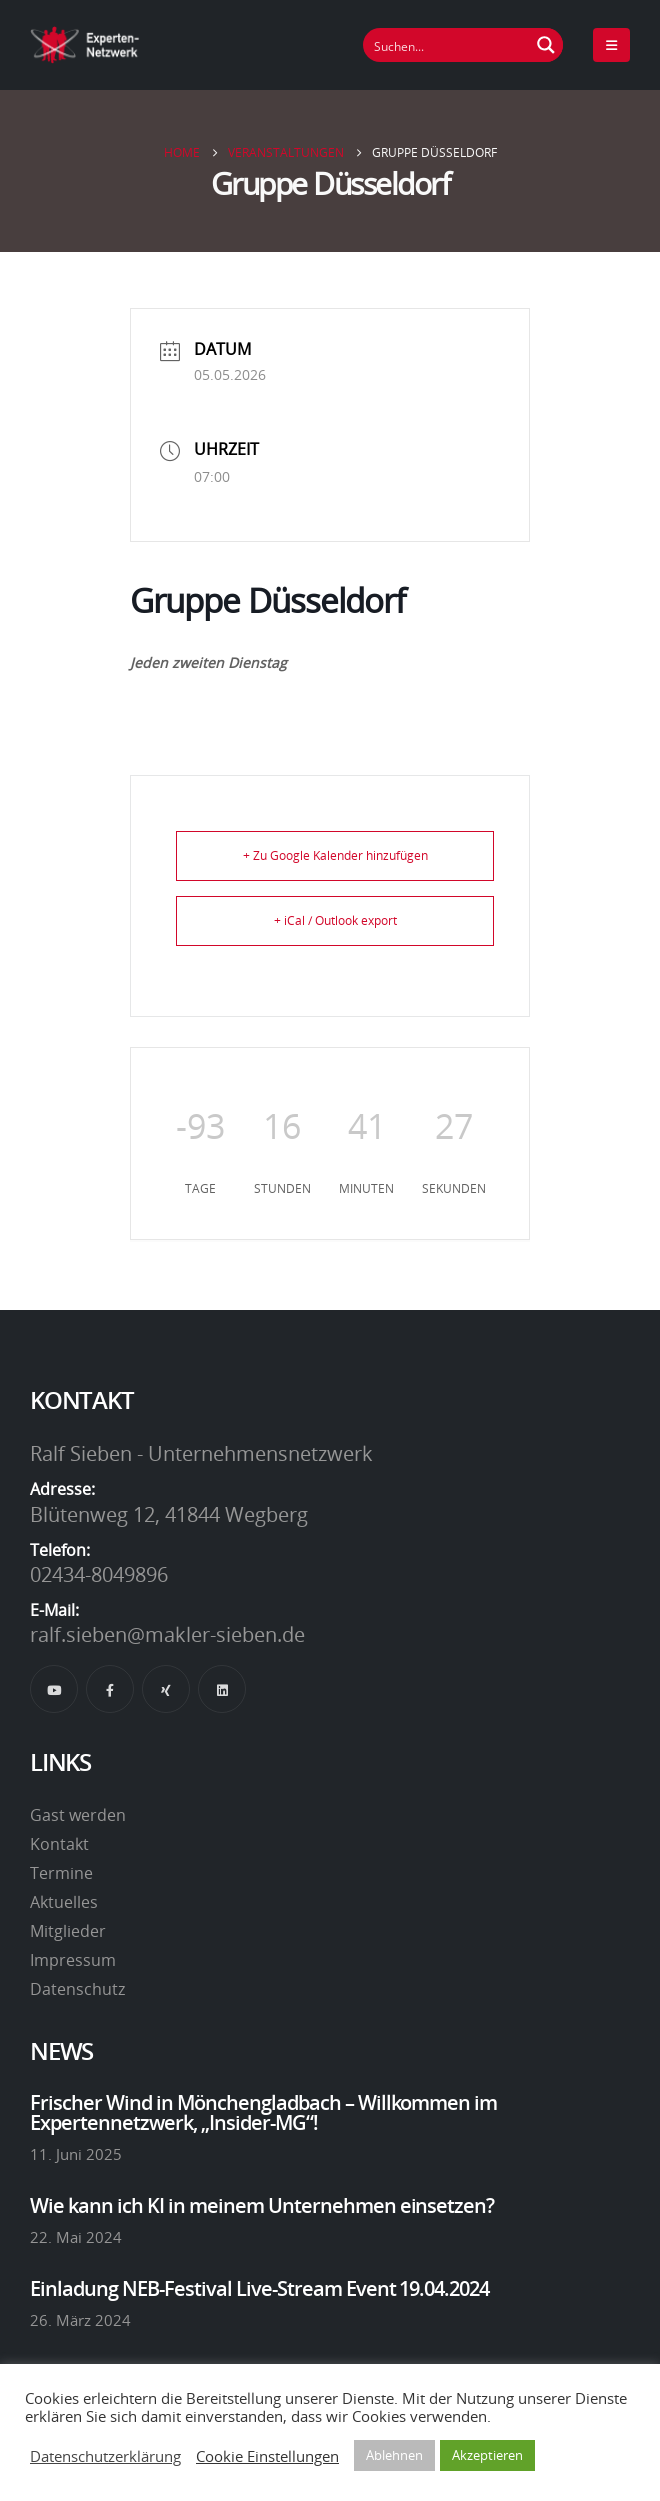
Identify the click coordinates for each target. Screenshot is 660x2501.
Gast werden (78, 1815)
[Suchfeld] (447, 45)
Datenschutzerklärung (105, 2456)
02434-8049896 (99, 1574)
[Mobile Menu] (611, 45)
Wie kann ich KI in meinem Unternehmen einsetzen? (262, 2205)
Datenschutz (77, 1989)
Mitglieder (68, 1931)
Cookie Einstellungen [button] (267, 2456)
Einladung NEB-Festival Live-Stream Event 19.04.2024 (259, 2288)
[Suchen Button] (546, 45)
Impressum (73, 1960)
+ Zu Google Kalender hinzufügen (335, 855)
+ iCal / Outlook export (335, 920)
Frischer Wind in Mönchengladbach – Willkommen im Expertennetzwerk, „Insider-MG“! (263, 2112)
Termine (61, 1873)
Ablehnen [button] (394, 2455)
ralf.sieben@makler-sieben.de (167, 1634)
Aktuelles (64, 1902)
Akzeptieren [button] (487, 2455)
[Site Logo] (85, 44)
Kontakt (59, 1844)
